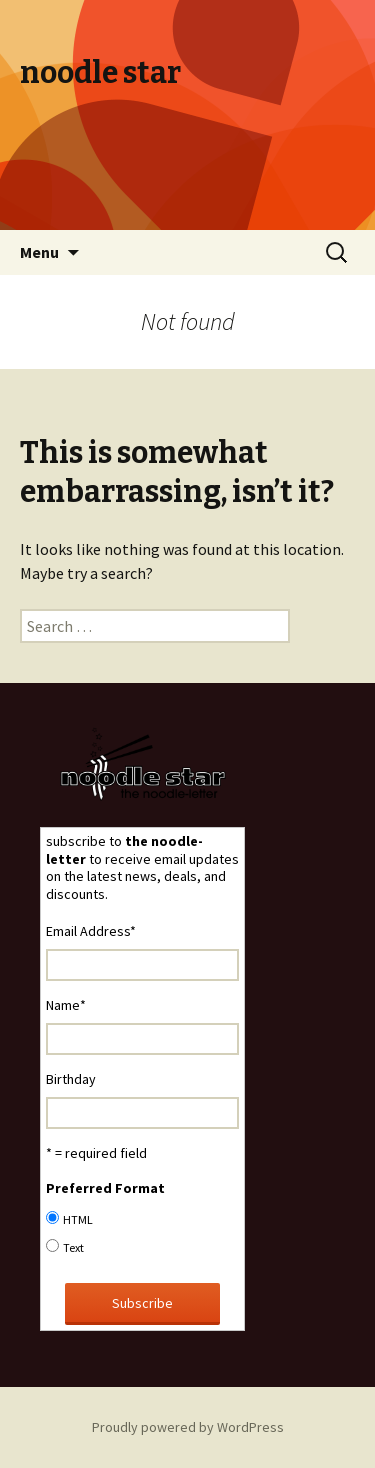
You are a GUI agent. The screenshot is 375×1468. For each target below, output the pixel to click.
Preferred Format (105, 1188)
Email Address (91, 931)
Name (66, 1005)
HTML (78, 1219)
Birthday (71, 1079)
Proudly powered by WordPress (188, 1427)
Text (73, 1247)
